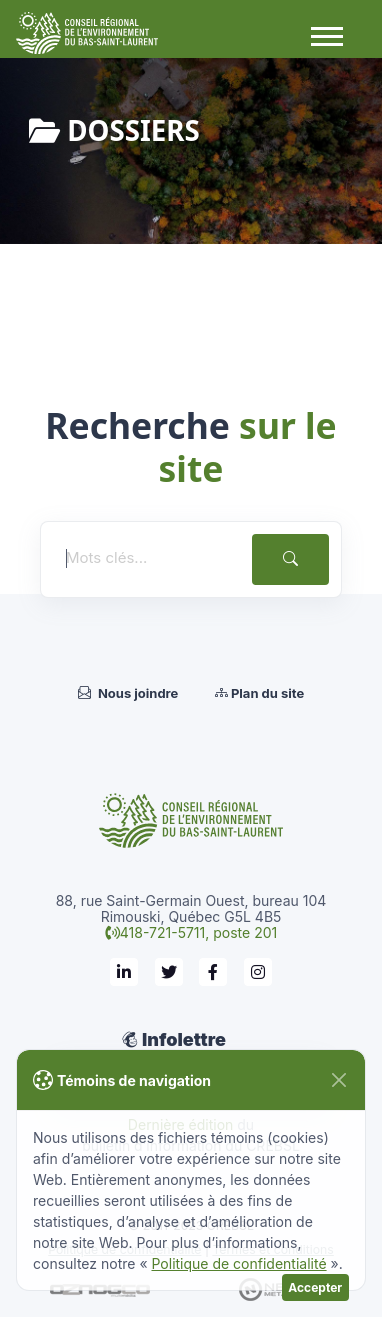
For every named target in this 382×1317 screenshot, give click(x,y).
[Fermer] (338, 1080)
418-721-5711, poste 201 (198, 932)
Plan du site (259, 693)
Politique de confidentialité (238, 1263)
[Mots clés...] (144, 558)
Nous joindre (128, 693)
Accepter (315, 1287)
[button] (326, 35)
